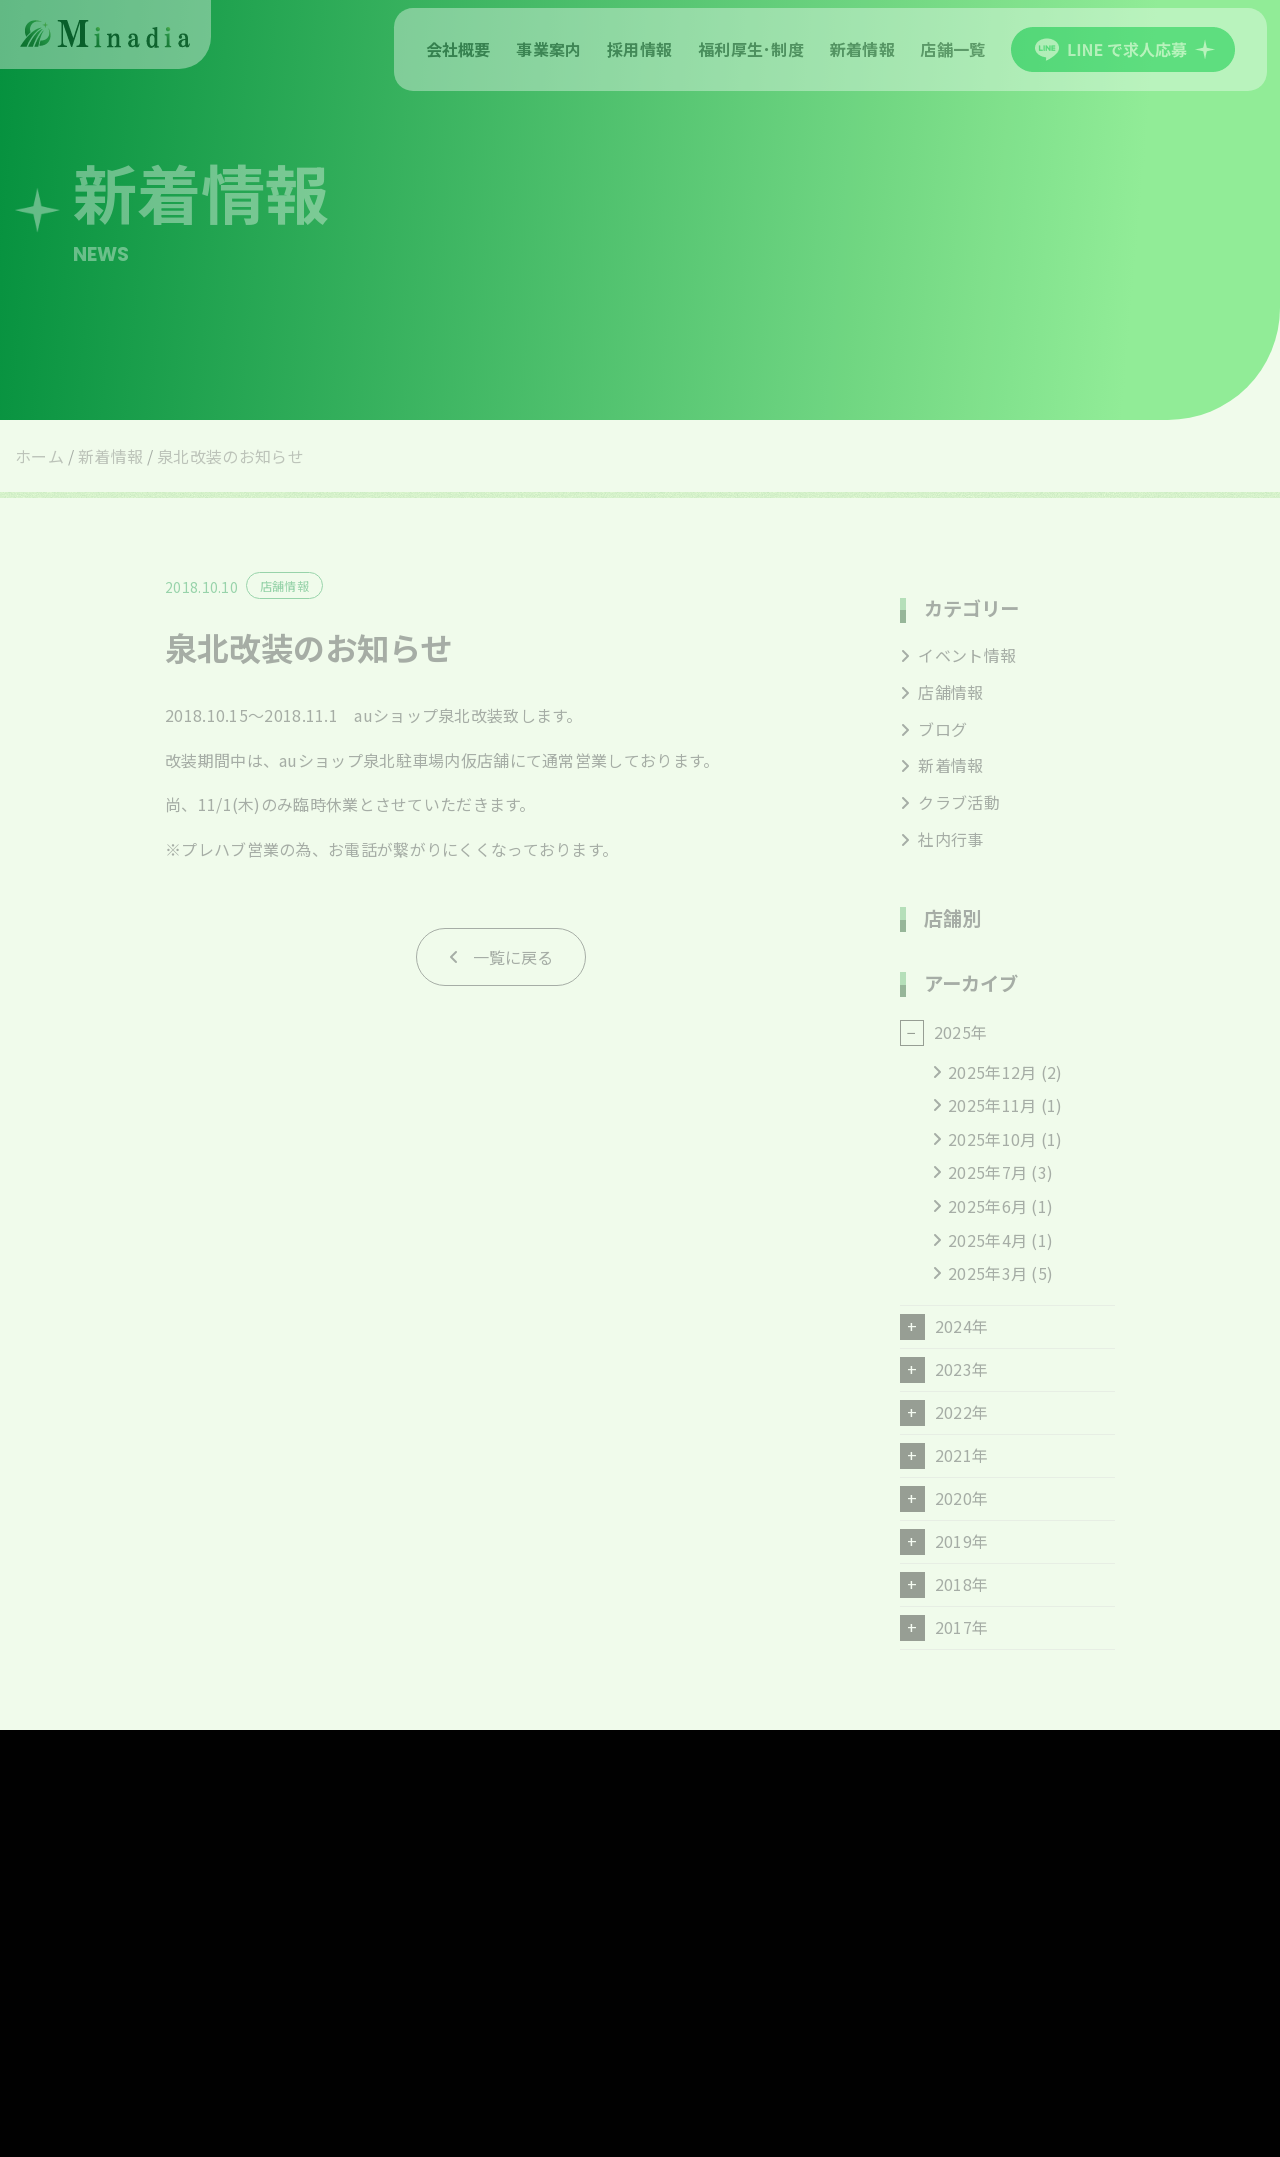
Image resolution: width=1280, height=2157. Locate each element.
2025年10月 (992, 1139)
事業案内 (548, 49)
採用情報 (639, 49)
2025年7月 (987, 1172)
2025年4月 (987, 1240)
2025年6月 (987, 1206)
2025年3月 (987, 1273)
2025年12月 (992, 1072)
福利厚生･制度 (751, 49)
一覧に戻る (513, 957)
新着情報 (862, 49)
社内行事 (942, 839)
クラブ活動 (950, 802)
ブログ (933, 729)
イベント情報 (958, 655)
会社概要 (458, 49)
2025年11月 (992, 1105)
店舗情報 (942, 692)
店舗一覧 (952, 49)
